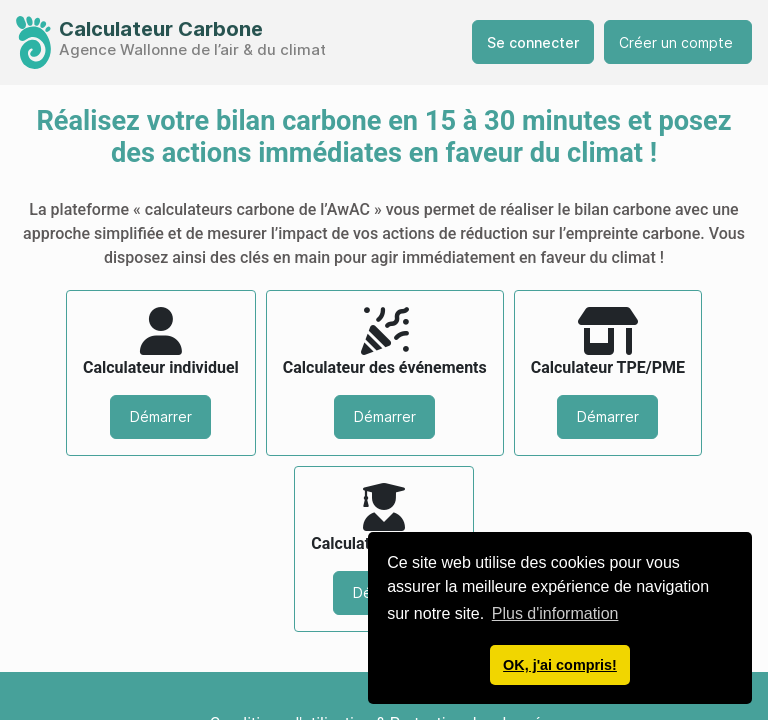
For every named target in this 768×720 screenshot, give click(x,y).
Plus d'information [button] (555, 613)
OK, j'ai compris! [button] (560, 665)
